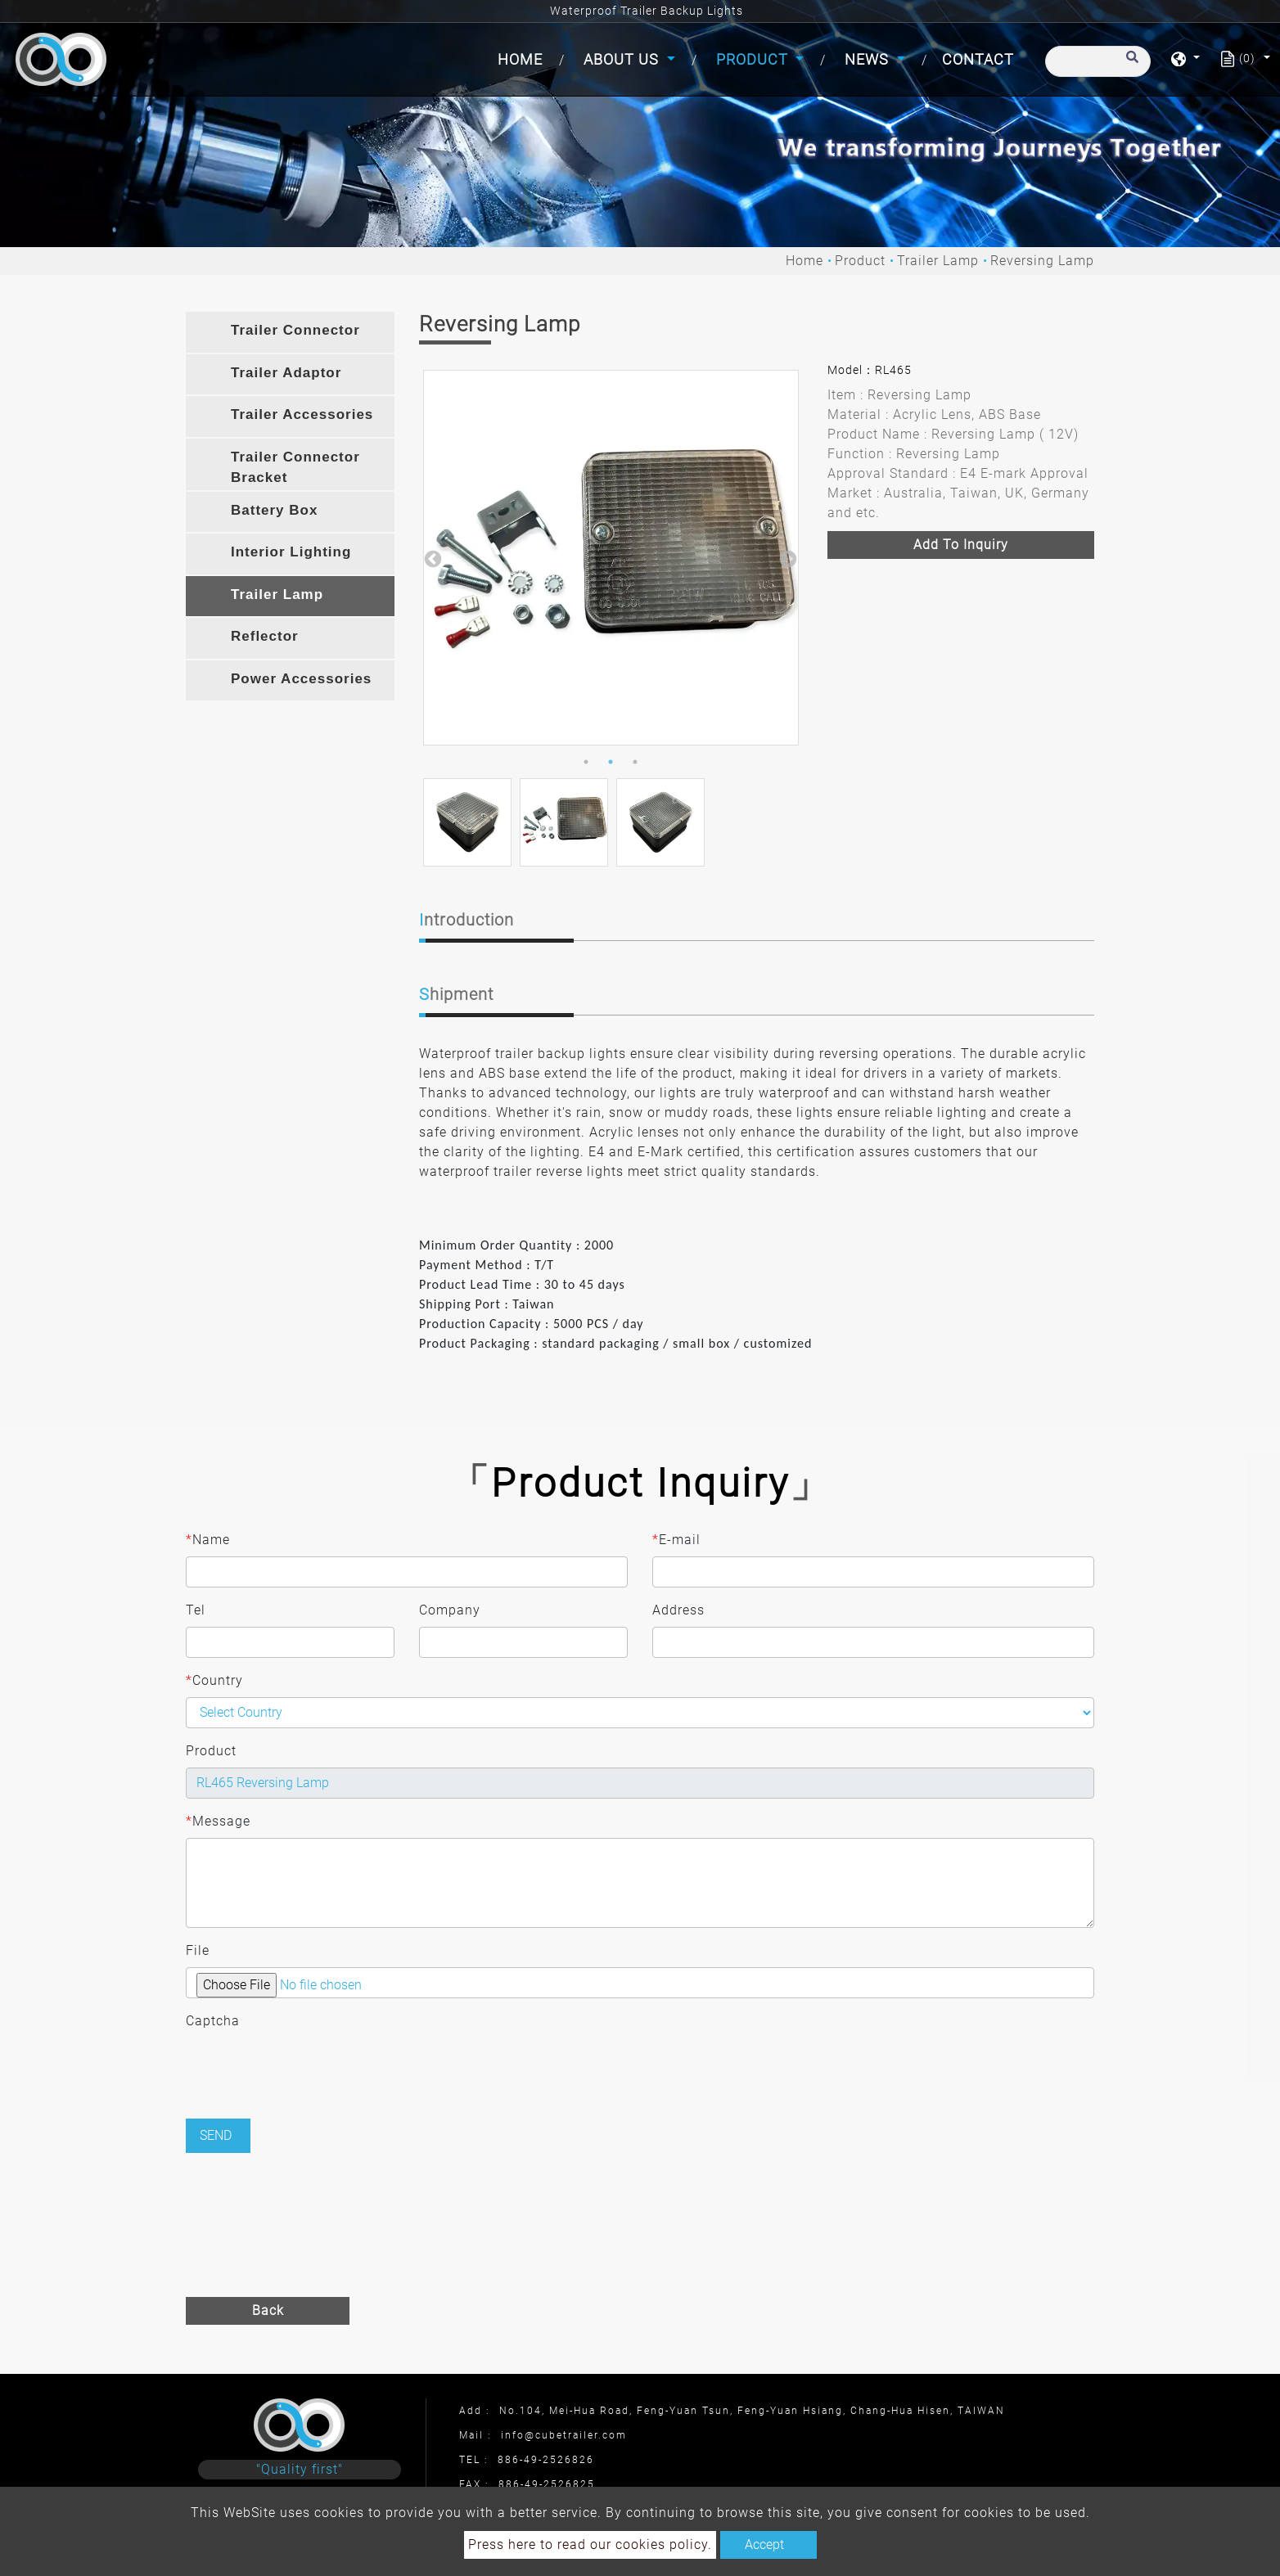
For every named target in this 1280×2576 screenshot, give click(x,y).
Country (214, 1681)
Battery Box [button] (274, 510)
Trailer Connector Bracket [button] (295, 467)
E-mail (676, 1540)
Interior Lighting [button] (291, 552)
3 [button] (635, 762)
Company (449, 1610)
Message (218, 1821)
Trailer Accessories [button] (302, 414)
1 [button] (586, 762)
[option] (611, 557)
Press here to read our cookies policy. (590, 2544)
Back (268, 2310)
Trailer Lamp (938, 260)
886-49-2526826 (546, 2460)
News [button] (869, 59)
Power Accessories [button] (301, 679)
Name (208, 1540)
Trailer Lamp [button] (277, 594)
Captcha (213, 2021)
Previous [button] (431, 558)
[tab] (290, 332)
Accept (764, 2544)
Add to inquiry (960, 544)
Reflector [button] (265, 636)
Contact (978, 59)
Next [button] (786, 558)
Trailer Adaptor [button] (286, 373)
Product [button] (754, 59)
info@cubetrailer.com (564, 2435)
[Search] (1098, 61)
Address (678, 1610)
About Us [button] (623, 59)
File (198, 1950)
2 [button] (610, 762)
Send (216, 2135)
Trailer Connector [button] (295, 330)
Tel (195, 1610)
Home (523, 57)
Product (860, 260)
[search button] (1129, 64)
